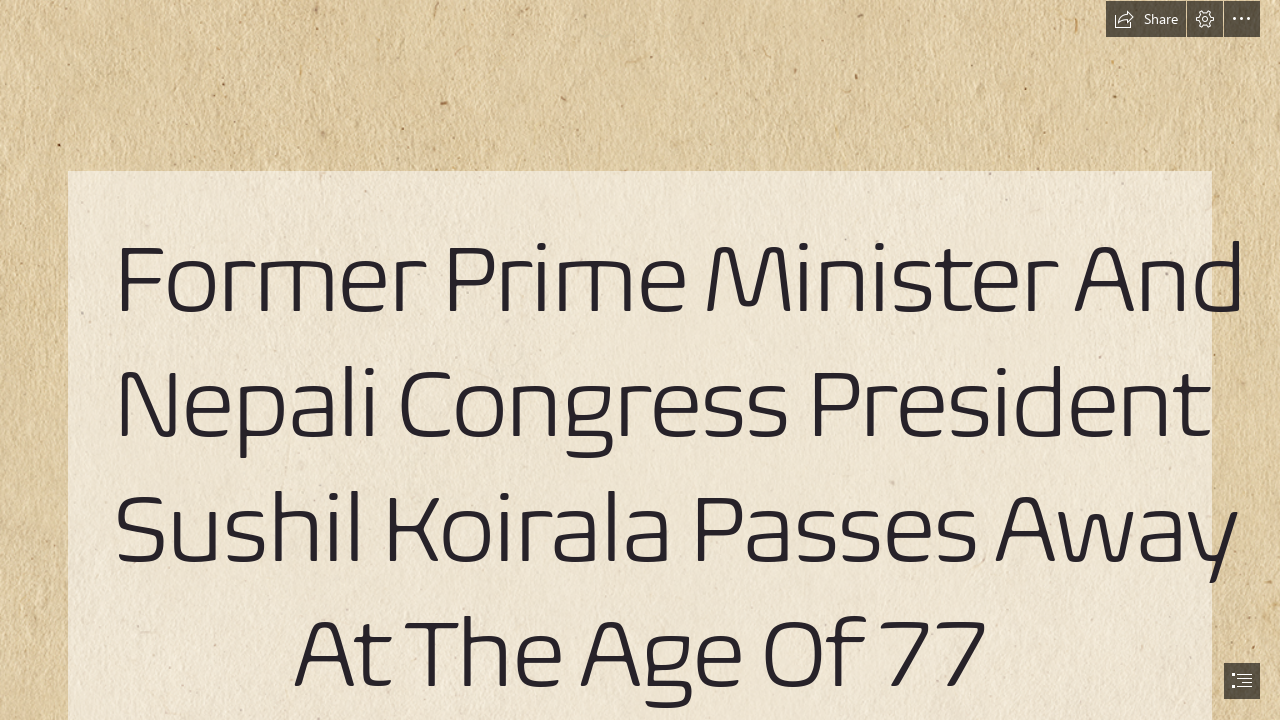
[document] (640, 360)
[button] (1146, 19)
